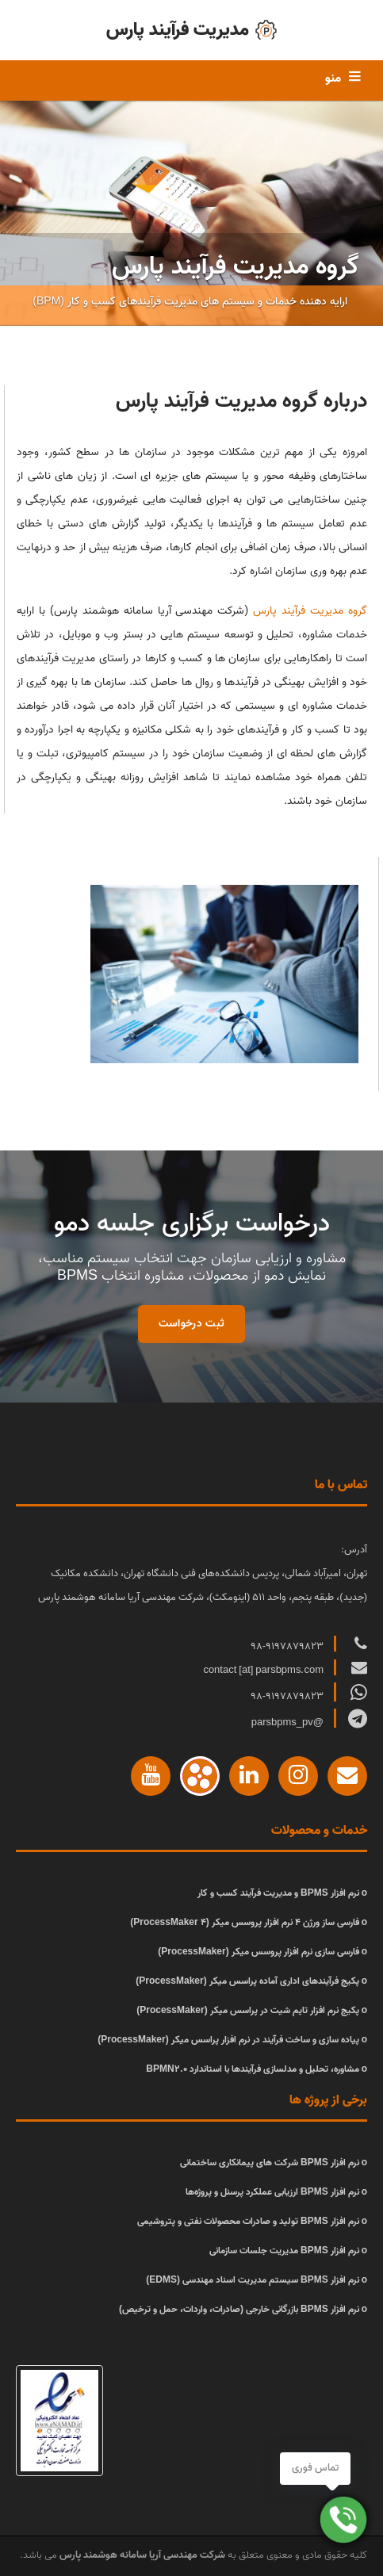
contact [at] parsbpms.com (264, 1670)
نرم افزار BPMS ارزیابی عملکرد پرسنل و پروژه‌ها (272, 2191)
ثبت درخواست (191, 1324)
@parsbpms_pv (288, 1722)
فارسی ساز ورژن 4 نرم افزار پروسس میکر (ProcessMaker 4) (244, 1922)
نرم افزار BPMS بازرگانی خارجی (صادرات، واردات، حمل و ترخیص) (239, 2309)
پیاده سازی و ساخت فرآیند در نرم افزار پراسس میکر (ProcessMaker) (228, 2039)
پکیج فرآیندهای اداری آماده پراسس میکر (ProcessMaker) (247, 1980)
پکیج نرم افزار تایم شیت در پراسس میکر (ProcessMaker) (247, 2010)
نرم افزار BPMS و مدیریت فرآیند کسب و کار (278, 1892)
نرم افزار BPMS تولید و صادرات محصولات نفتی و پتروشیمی (248, 2221)
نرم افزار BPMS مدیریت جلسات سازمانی (284, 2250)
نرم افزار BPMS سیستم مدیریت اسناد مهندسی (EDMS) (252, 2279)
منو (333, 78)
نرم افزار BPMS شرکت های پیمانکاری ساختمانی (269, 2162)
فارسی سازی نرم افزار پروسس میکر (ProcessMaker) (258, 1951)
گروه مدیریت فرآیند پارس (310, 611)
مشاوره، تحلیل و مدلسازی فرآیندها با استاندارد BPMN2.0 (252, 2068)
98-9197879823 (288, 1646)
